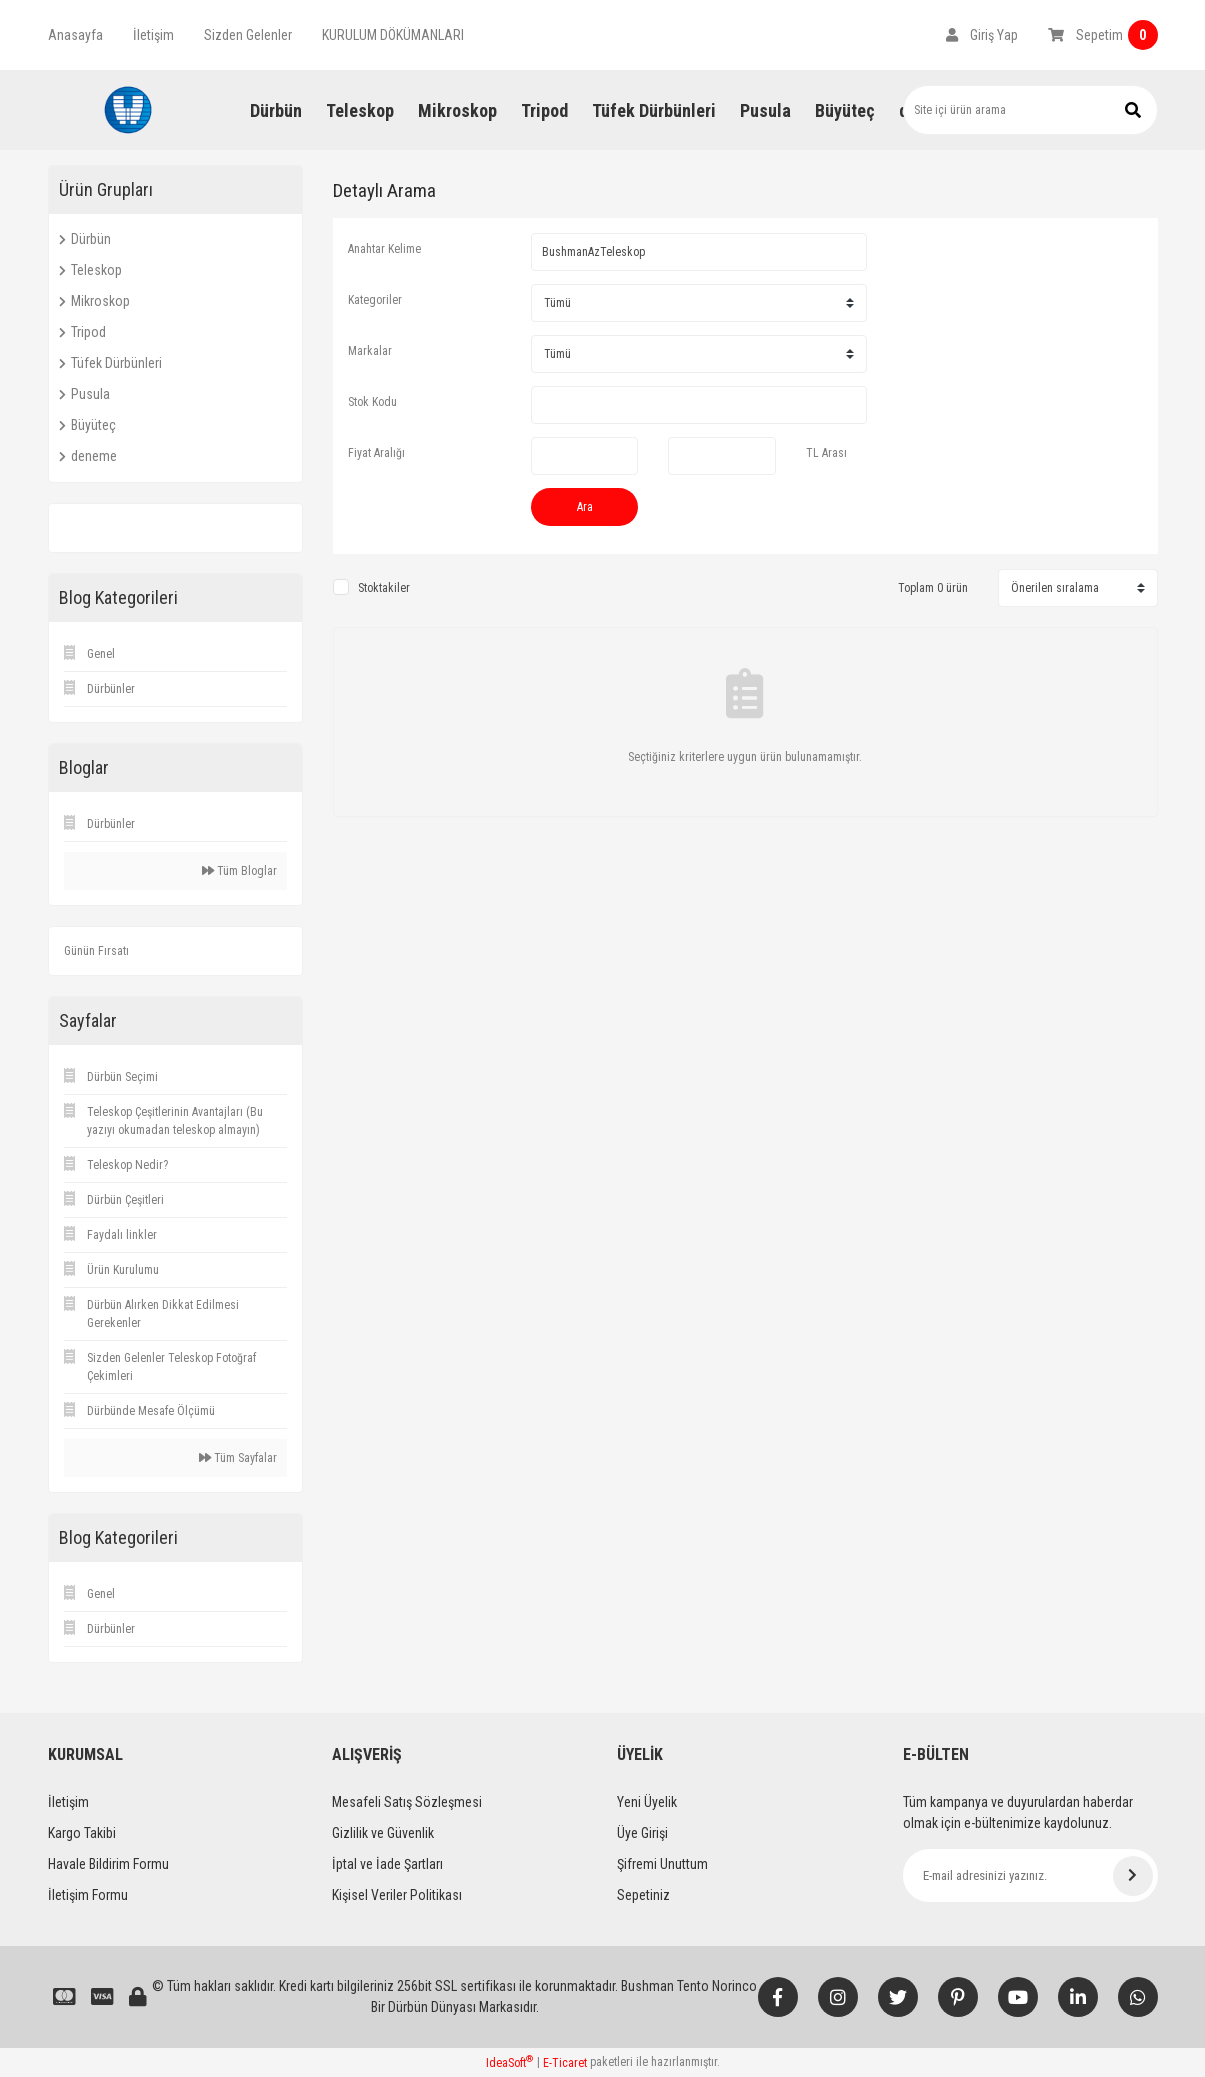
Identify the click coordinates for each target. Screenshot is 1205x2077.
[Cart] (1103, 35)
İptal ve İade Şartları (387, 1864)
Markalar (370, 351)
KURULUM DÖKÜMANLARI (393, 35)
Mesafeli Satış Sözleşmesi (407, 1802)
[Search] (1030, 110)
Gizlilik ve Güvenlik (383, 1833)
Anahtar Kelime (384, 249)
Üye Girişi (642, 1833)
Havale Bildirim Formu (108, 1864)
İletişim (153, 35)
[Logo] (128, 110)
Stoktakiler (384, 588)
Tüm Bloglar (239, 871)
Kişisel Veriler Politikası (397, 1895)
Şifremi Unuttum (662, 1864)
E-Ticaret (565, 2063)
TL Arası (826, 453)
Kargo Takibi (82, 1833)
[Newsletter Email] (1030, 1875)
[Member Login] (982, 35)
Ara (585, 507)
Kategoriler (375, 300)
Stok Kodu (372, 402)
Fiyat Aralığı (376, 453)
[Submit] (1133, 1876)
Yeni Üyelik (647, 1802)
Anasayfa (75, 35)
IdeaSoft (509, 2062)
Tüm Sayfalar (238, 1458)
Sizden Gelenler (248, 35)
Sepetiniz (643, 1895)
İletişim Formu (88, 1895)
